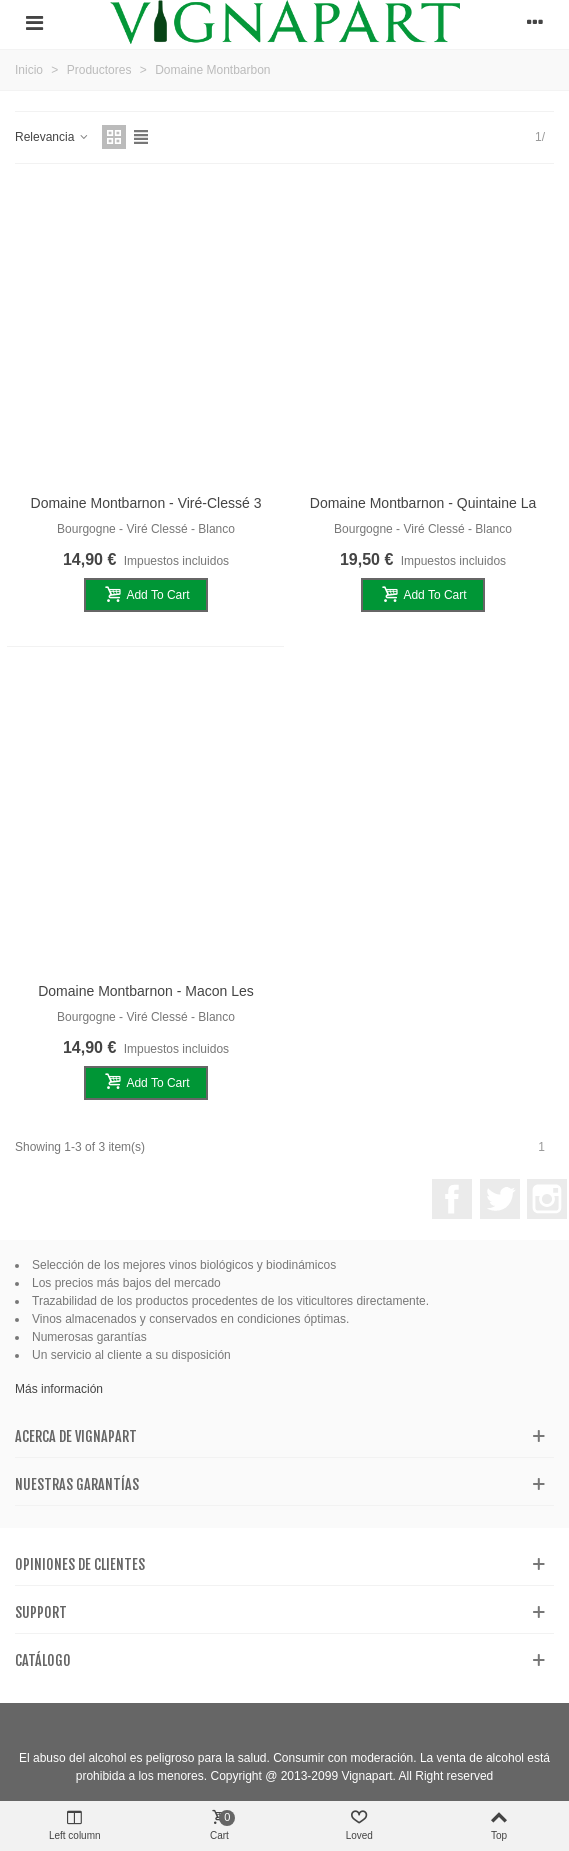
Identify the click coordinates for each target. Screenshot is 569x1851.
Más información (59, 1389)
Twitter (500, 1199)
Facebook (452, 1199)
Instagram (547, 1199)
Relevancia (52, 137)
